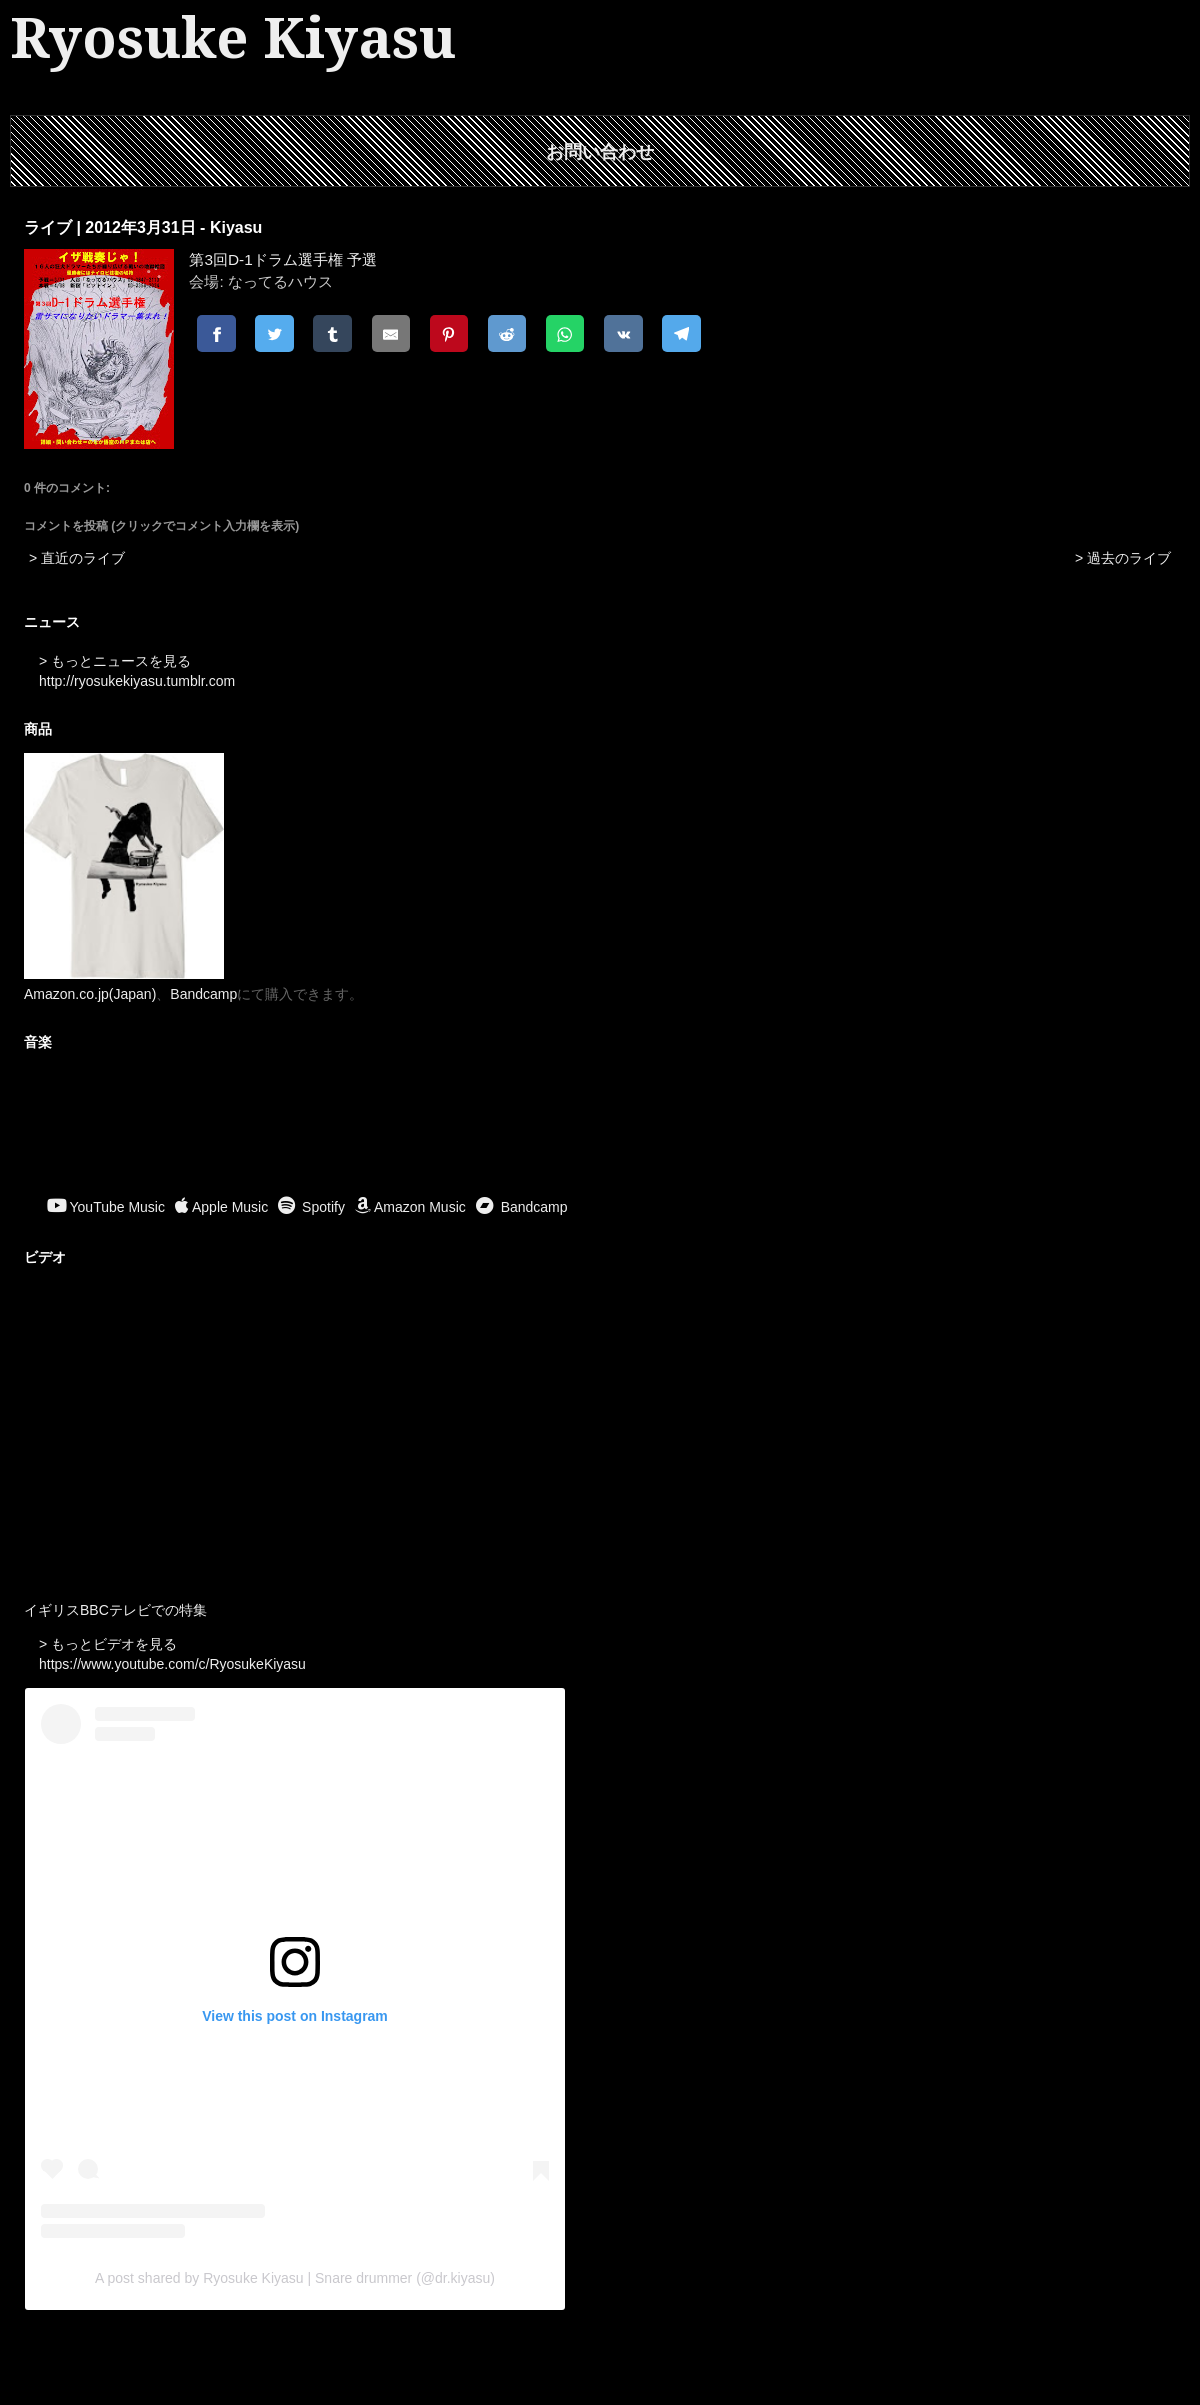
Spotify (311, 1207)
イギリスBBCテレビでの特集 (115, 1610)
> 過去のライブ (1123, 558)
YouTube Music (106, 1207)
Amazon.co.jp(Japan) (90, 994)
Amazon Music (410, 1207)
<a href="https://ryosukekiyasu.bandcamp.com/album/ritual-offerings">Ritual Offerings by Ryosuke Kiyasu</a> (600, 1126)
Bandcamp (203, 994)
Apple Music (221, 1207)
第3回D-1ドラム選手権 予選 (283, 259)
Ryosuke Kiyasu (233, 38)
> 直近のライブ (77, 558)
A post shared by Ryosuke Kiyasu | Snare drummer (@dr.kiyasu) (295, 2278)
